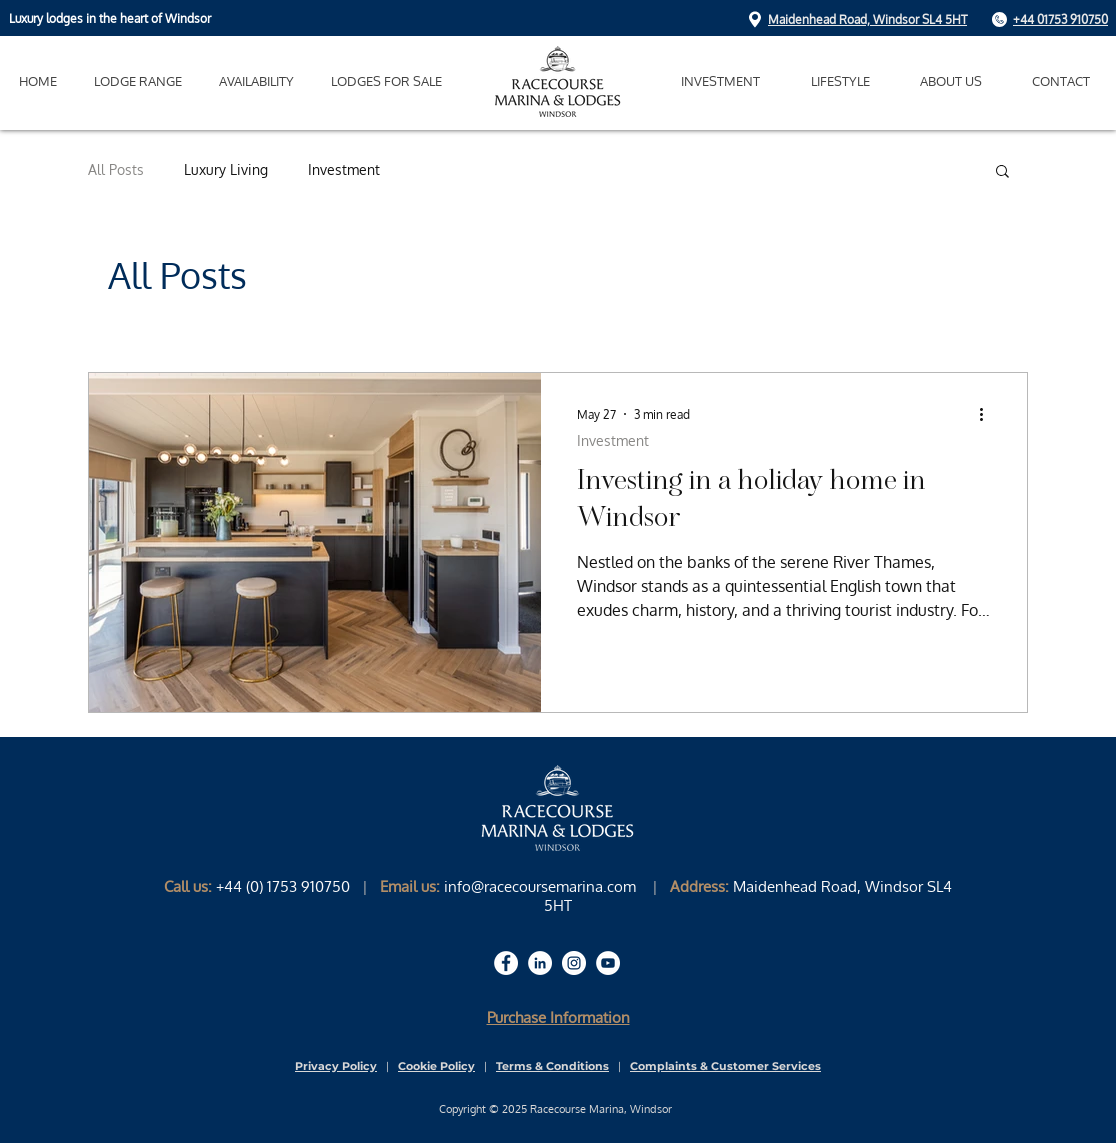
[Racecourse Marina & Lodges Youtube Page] (608, 963)
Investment (344, 169)
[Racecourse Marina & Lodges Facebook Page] (506, 963)
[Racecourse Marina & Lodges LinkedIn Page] (540, 963)
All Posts (116, 169)
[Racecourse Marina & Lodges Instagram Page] (574, 963)
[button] (840, 81)
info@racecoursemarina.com (540, 886)
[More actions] (988, 414)
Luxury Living (226, 169)
